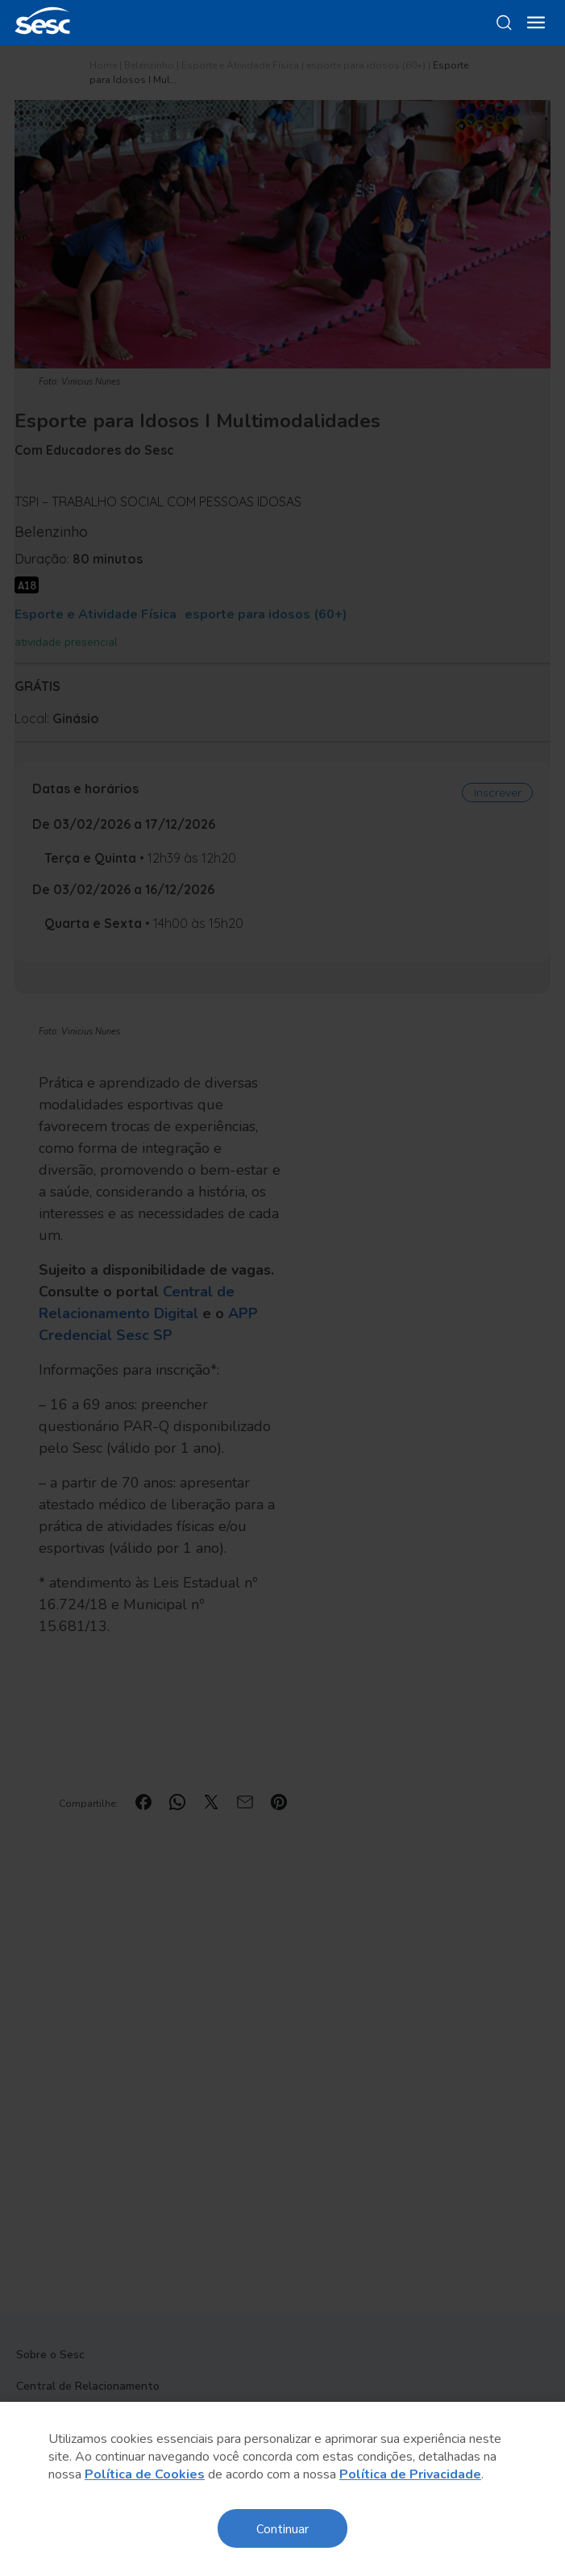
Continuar (282, 2528)
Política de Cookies (145, 2474)
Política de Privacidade (410, 2474)
